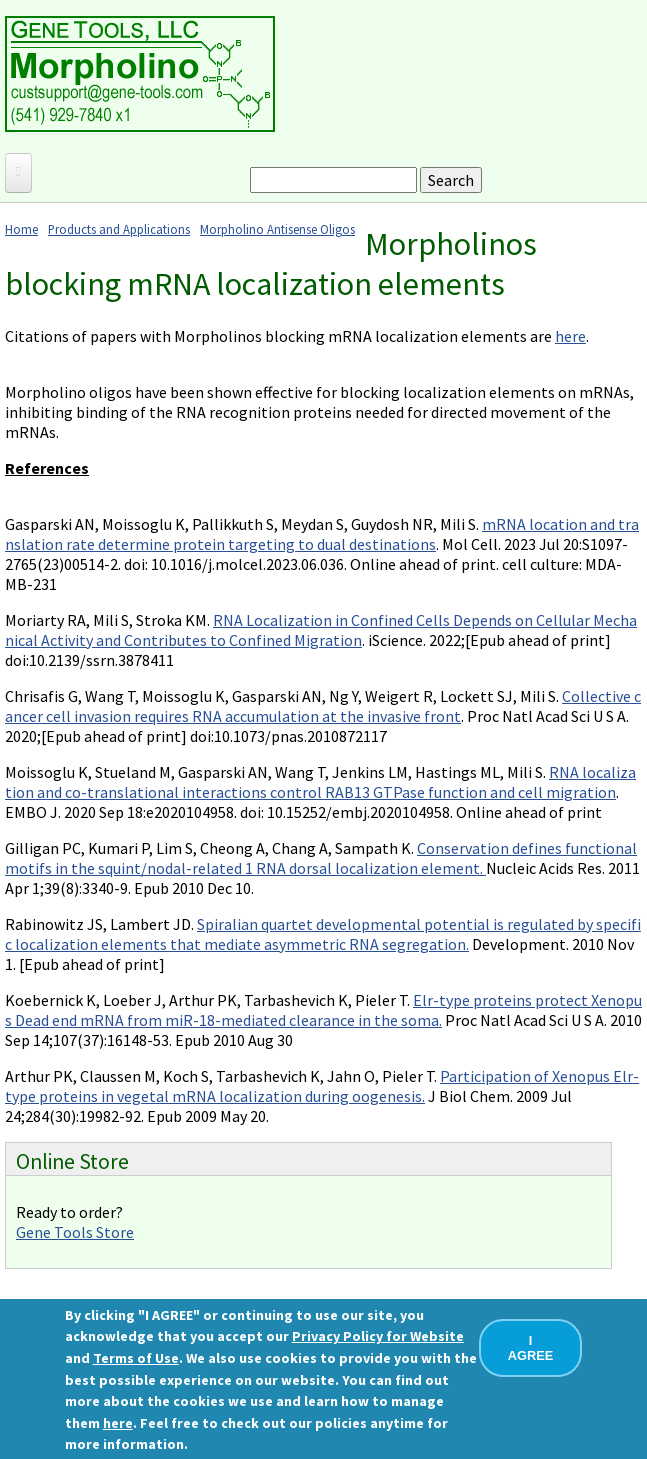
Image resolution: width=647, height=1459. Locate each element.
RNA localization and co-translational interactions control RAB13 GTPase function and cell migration (320, 782)
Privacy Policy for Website (378, 1336)
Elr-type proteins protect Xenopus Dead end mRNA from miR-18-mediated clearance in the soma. (323, 1010)
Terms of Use (136, 1358)
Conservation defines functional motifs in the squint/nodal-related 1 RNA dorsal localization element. (321, 858)
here (570, 336)
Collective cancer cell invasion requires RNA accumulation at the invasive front (323, 706)
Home (21, 229)
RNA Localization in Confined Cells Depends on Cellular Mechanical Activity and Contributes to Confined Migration (321, 630)
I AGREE (531, 1348)
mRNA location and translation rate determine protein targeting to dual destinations (322, 534)
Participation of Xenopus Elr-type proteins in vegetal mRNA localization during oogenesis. (322, 1086)
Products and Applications (119, 229)
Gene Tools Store (75, 1232)
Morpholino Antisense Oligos (277, 229)
